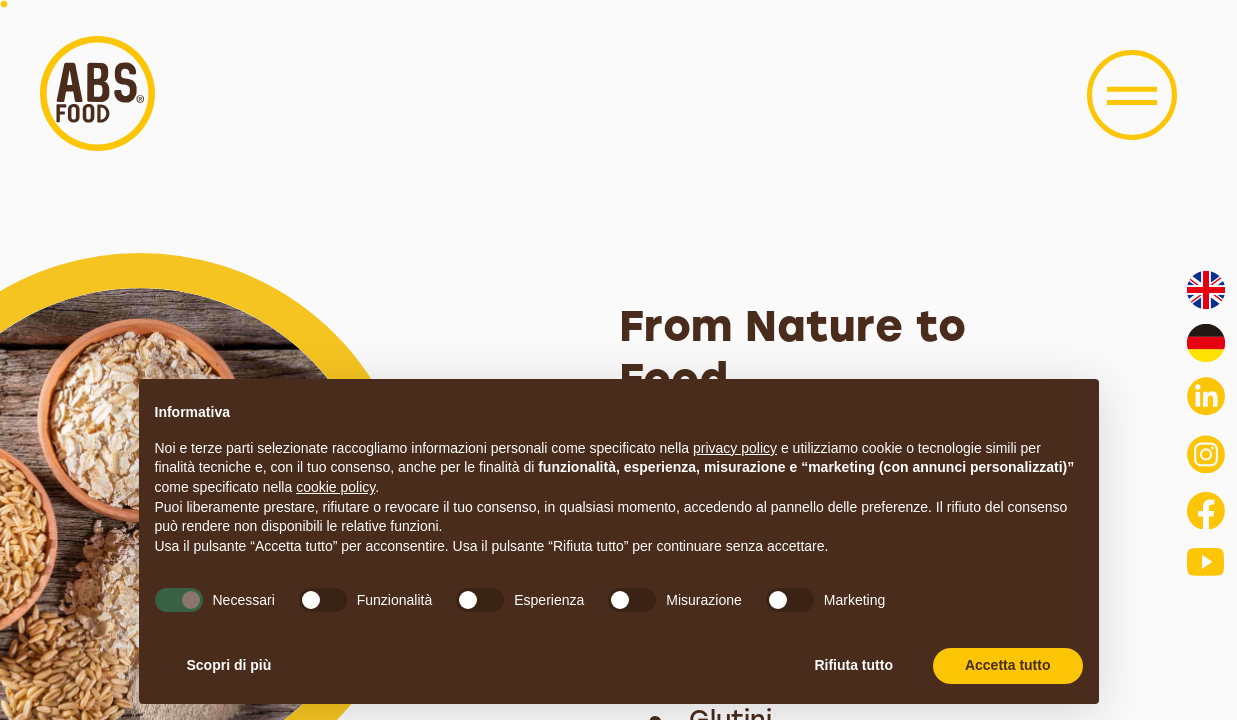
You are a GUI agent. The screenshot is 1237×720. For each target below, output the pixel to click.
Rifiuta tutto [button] (853, 665)
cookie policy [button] (335, 487)
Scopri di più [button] (229, 665)
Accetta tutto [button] (1008, 665)
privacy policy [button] (735, 448)
